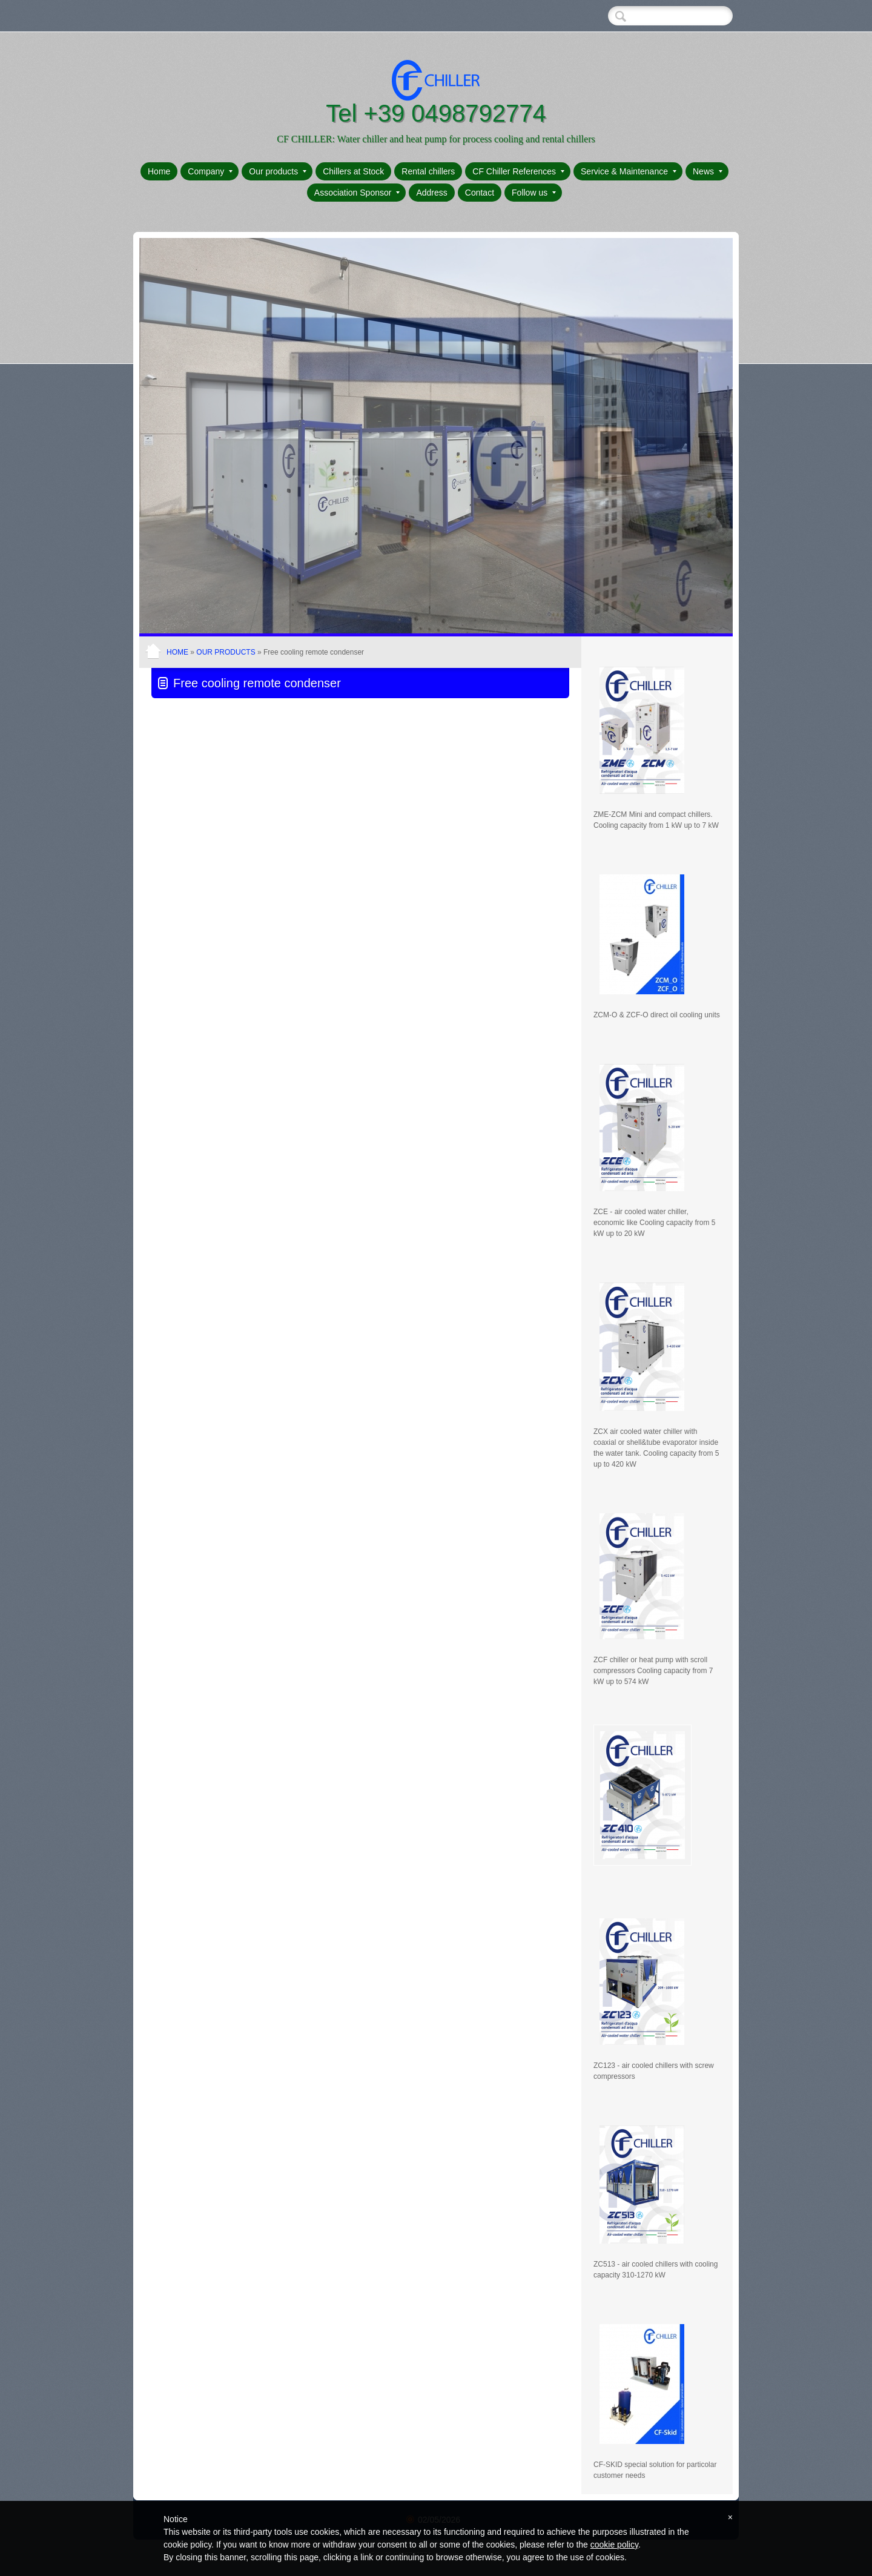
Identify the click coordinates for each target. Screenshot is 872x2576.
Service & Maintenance (628, 171)
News (707, 171)
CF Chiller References (518, 171)
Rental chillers (428, 171)
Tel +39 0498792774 (436, 113)
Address (431, 192)
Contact (479, 192)
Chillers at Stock (353, 171)
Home (159, 171)
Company (210, 171)
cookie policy (614, 2544)
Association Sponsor (357, 192)
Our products (277, 171)
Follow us (534, 192)
